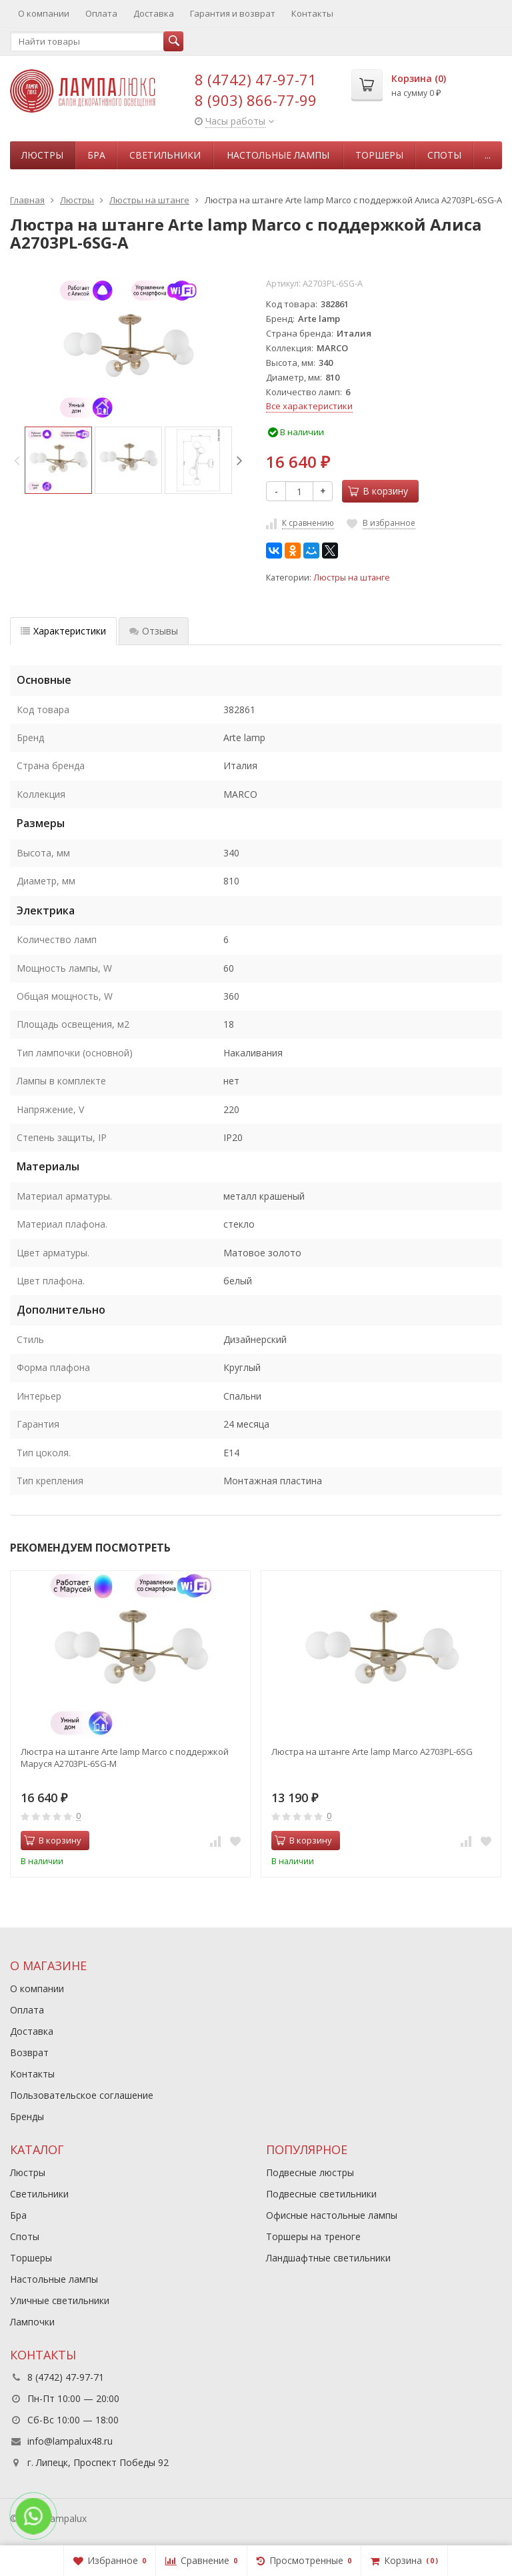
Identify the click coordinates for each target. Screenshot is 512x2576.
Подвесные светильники (321, 2193)
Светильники (165, 155)
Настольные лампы (278, 155)
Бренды (27, 2116)
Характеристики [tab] (63, 631)
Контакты (312, 13)
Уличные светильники (59, 2300)
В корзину (378, 491)
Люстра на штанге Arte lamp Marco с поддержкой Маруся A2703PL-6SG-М (125, 1758)
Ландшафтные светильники (328, 2257)
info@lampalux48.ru (70, 2441)
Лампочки (32, 2321)
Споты (444, 155)
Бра (96, 155)
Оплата (101, 13)
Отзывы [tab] (153, 631)
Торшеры (379, 155)
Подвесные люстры (310, 2172)
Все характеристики (309, 406)
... (488, 155)
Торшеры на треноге (313, 2236)
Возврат (29, 2052)
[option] (58, 460)
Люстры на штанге (351, 577)
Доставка (153, 13)
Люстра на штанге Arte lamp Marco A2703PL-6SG (372, 1752)
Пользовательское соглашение (81, 2095)
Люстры (42, 155)
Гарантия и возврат (232, 13)
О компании (43, 13)
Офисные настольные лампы (331, 2215)
